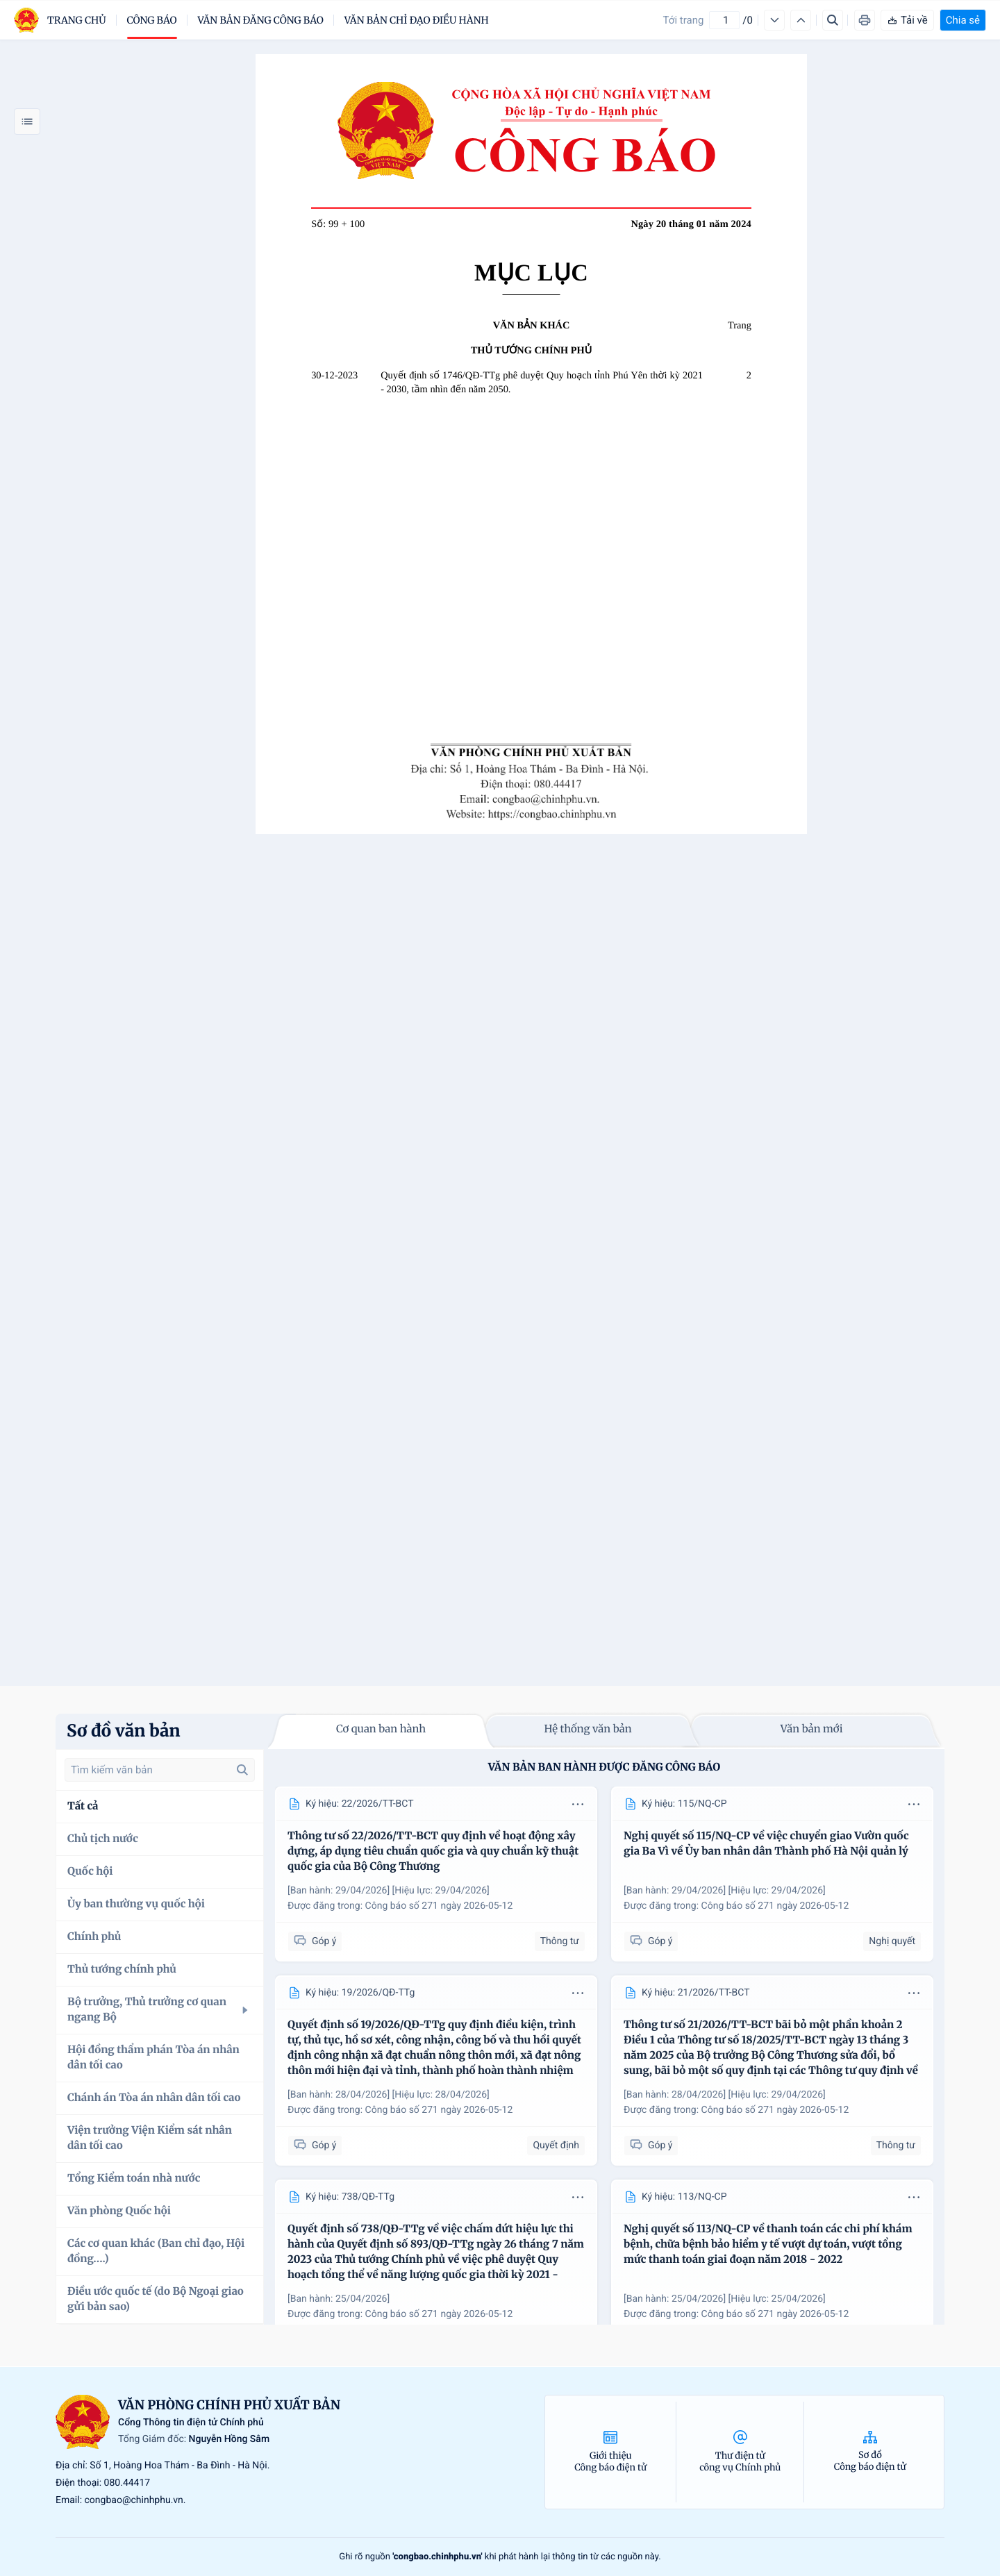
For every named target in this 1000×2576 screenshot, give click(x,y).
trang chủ (76, 20)
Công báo (152, 20)
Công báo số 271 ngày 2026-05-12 (439, 1906)
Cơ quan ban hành (381, 1729)
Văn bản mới (812, 1729)
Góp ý (315, 1941)
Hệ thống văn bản (587, 1729)
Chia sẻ (963, 20)
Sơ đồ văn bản (124, 1730)
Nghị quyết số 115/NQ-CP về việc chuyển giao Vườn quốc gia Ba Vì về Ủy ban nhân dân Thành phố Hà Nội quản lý (766, 1844)
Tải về (907, 20)
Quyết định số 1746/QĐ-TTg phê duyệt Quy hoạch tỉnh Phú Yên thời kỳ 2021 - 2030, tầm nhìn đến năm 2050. (542, 382)
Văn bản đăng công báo (261, 20)
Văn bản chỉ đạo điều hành (416, 20)
